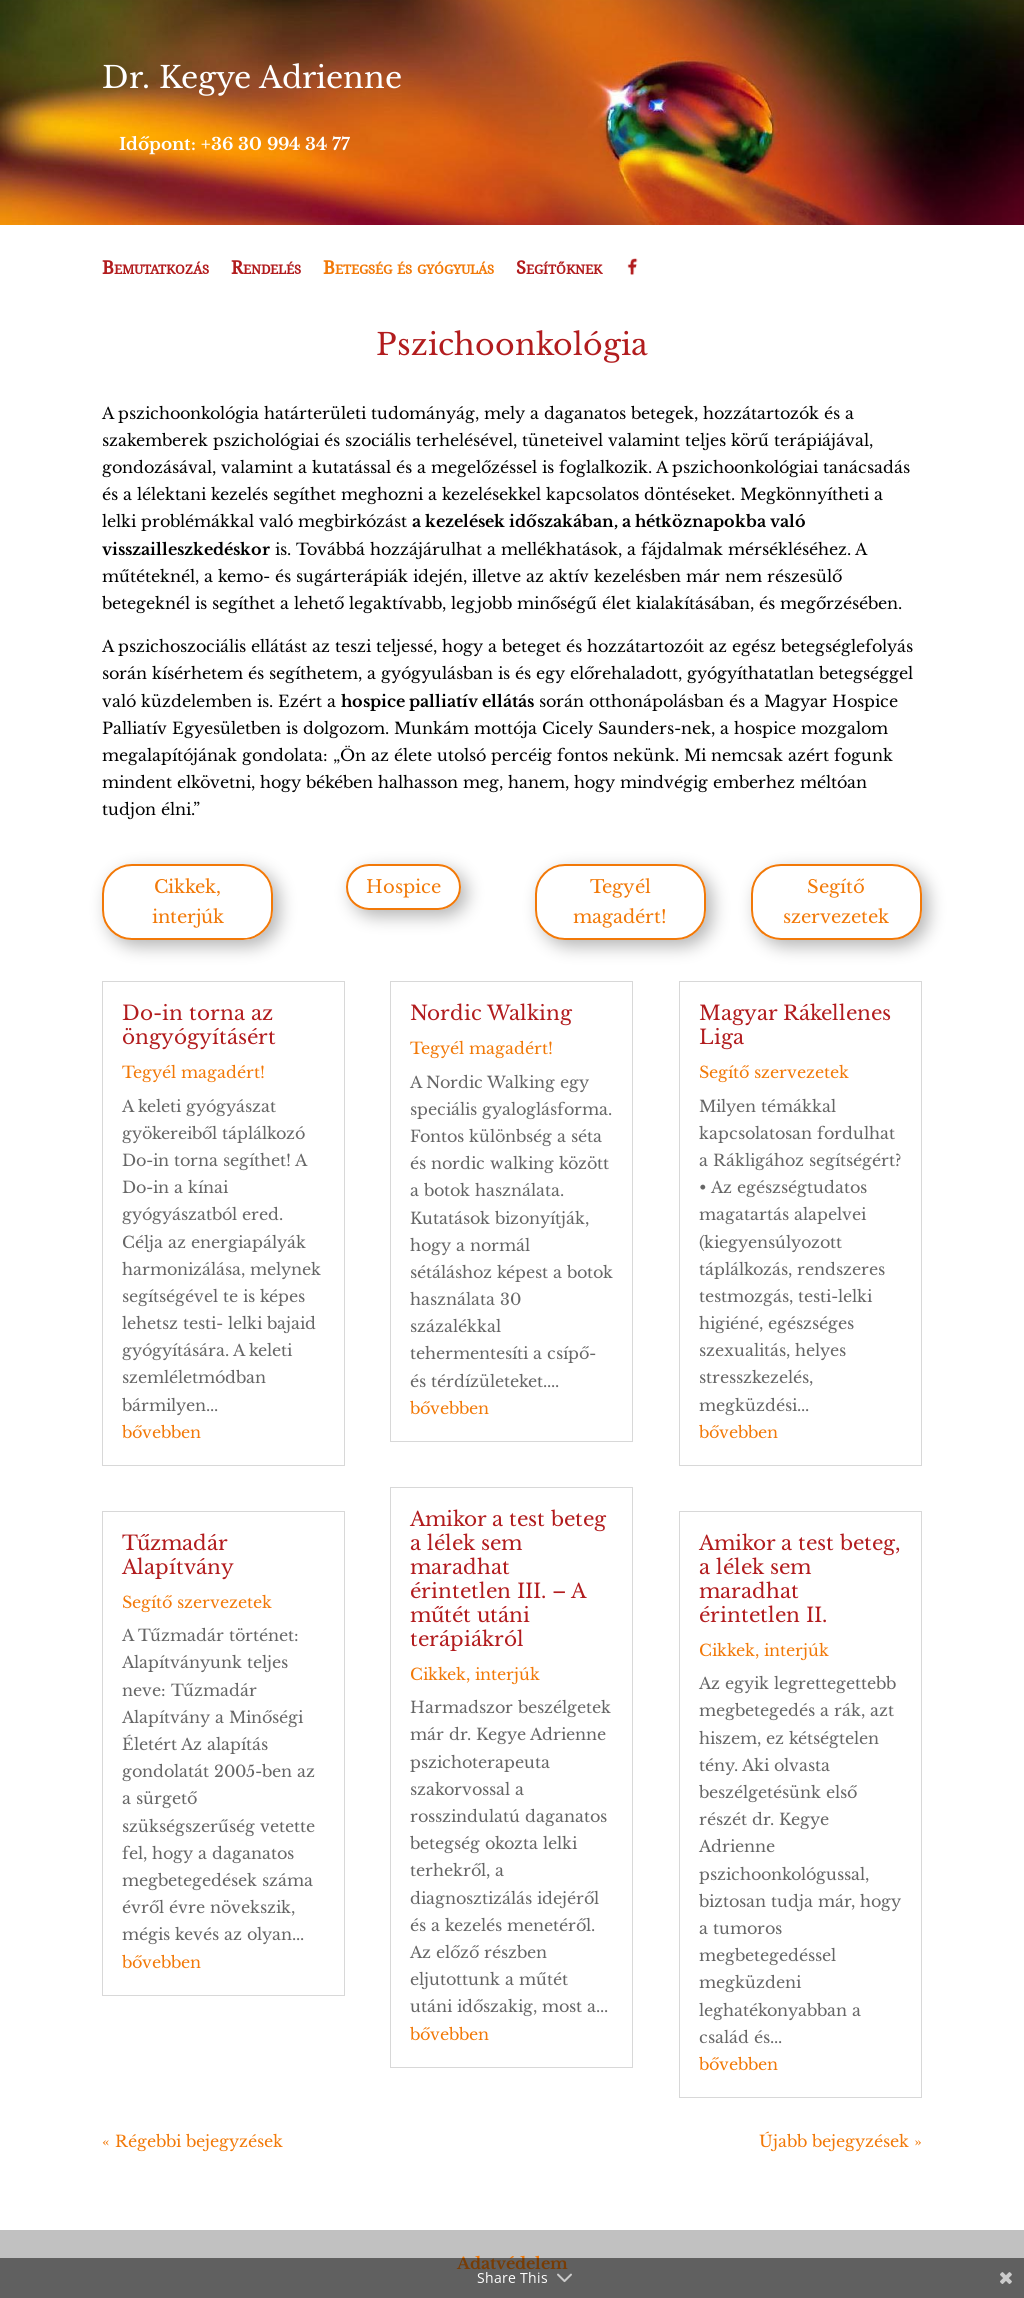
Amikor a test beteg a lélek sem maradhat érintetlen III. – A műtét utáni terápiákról (508, 1579)
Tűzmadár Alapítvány (178, 1555)
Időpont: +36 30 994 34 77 (234, 144)
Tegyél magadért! (620, 902)
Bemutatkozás (155, 268)
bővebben (161, 1432)
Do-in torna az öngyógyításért (199, 1025)
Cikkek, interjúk (188, 902)
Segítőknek (559, 268)
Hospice (403, 887)
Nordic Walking (491, 1013)
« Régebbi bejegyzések (192, 2141)
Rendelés (266, 268)
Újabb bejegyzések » (840, 2141)
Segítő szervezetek (836, 902)
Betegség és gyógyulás (408, 268)
